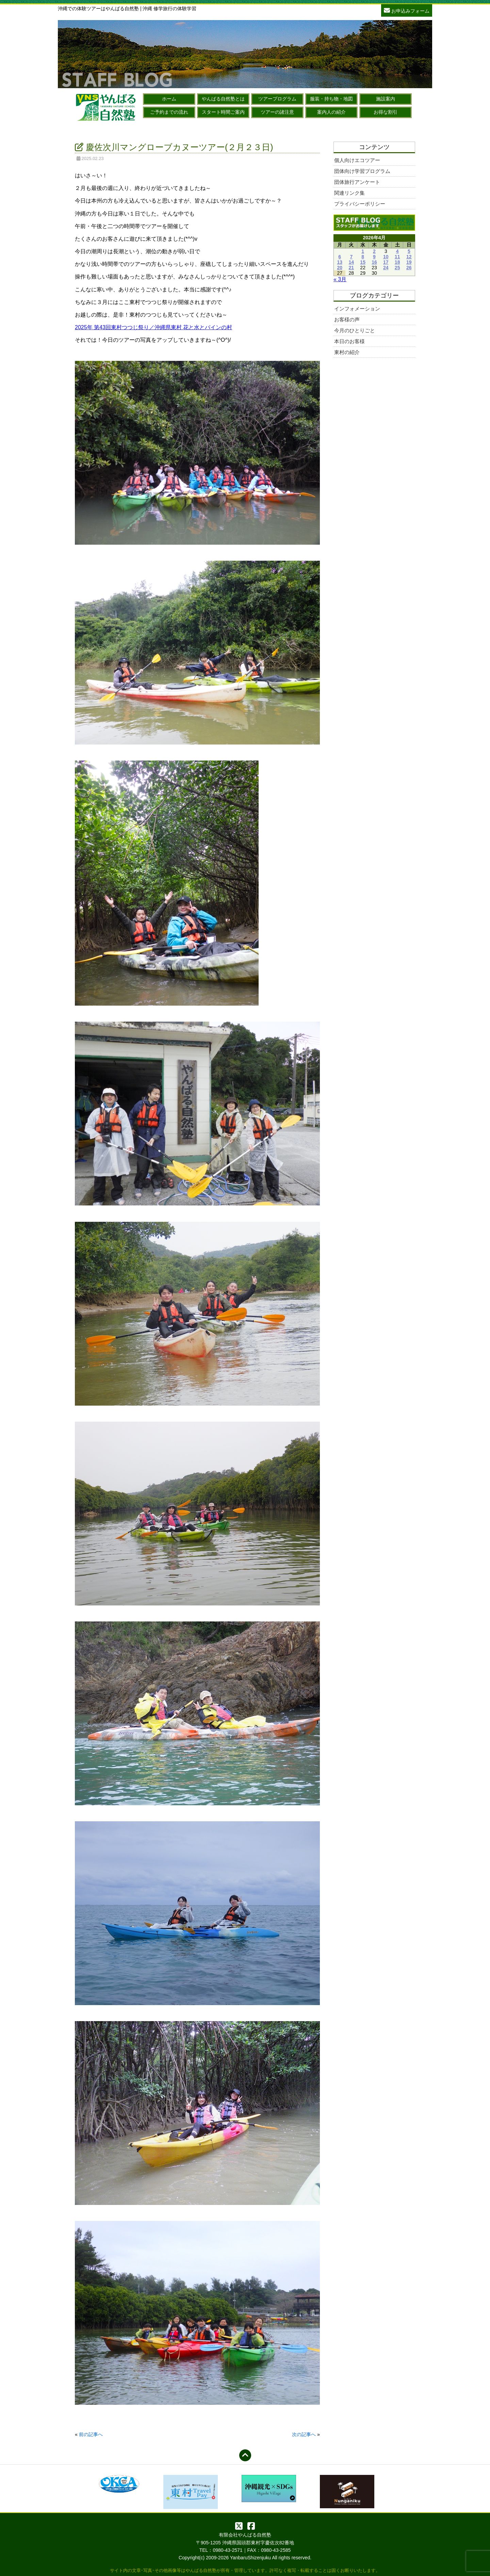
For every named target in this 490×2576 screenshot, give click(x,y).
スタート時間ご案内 (223, 112)
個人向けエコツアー (357, 160)
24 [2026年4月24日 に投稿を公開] (386, 267)
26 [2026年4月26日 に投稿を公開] (409, 267)
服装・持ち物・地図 (331, 98)
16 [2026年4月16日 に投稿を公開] (374, 262)
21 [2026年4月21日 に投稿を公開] (351, 267)
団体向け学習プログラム (362, 171)
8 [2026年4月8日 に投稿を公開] (362, 256)
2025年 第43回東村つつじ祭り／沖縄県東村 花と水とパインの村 (153, 327)
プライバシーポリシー (359, 204)
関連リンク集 (349, 193)
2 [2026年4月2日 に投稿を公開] (374, 251)
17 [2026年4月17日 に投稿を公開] (386, 262)
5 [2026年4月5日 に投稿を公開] (409, 251)
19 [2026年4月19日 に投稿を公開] (409, 262)
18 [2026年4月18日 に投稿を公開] (397, 262)
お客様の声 (347, 319)
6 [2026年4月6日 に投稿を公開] (339, 256)
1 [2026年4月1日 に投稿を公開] (362, 251)
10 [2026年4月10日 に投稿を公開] (386, 256)
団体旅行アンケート (357, 182)
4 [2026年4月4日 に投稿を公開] (397, 251)
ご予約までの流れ (169, 112)
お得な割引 (385, 112)
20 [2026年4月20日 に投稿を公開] (339, 267)
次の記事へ (304, 2434)
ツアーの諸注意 (277, 112)
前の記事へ (91, 2434)
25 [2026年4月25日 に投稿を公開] (397, 267)
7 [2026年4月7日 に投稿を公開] (351, 256)
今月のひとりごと (354, 330)
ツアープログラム (277, 98)
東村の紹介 (347, 352)
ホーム (169, 98)
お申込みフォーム (406, 10)
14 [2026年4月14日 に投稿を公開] (351, 262)
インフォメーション (357, 308)
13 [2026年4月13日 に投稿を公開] (339, 262)
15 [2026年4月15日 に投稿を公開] (362, 262)
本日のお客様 (349, 341)
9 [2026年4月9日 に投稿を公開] (374, 256)
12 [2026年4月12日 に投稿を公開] (409, 256)
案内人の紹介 (331, 112)
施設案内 (385, 98)
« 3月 (339, 279)
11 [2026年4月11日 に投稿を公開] (397, 256)
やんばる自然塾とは (223, 98)
